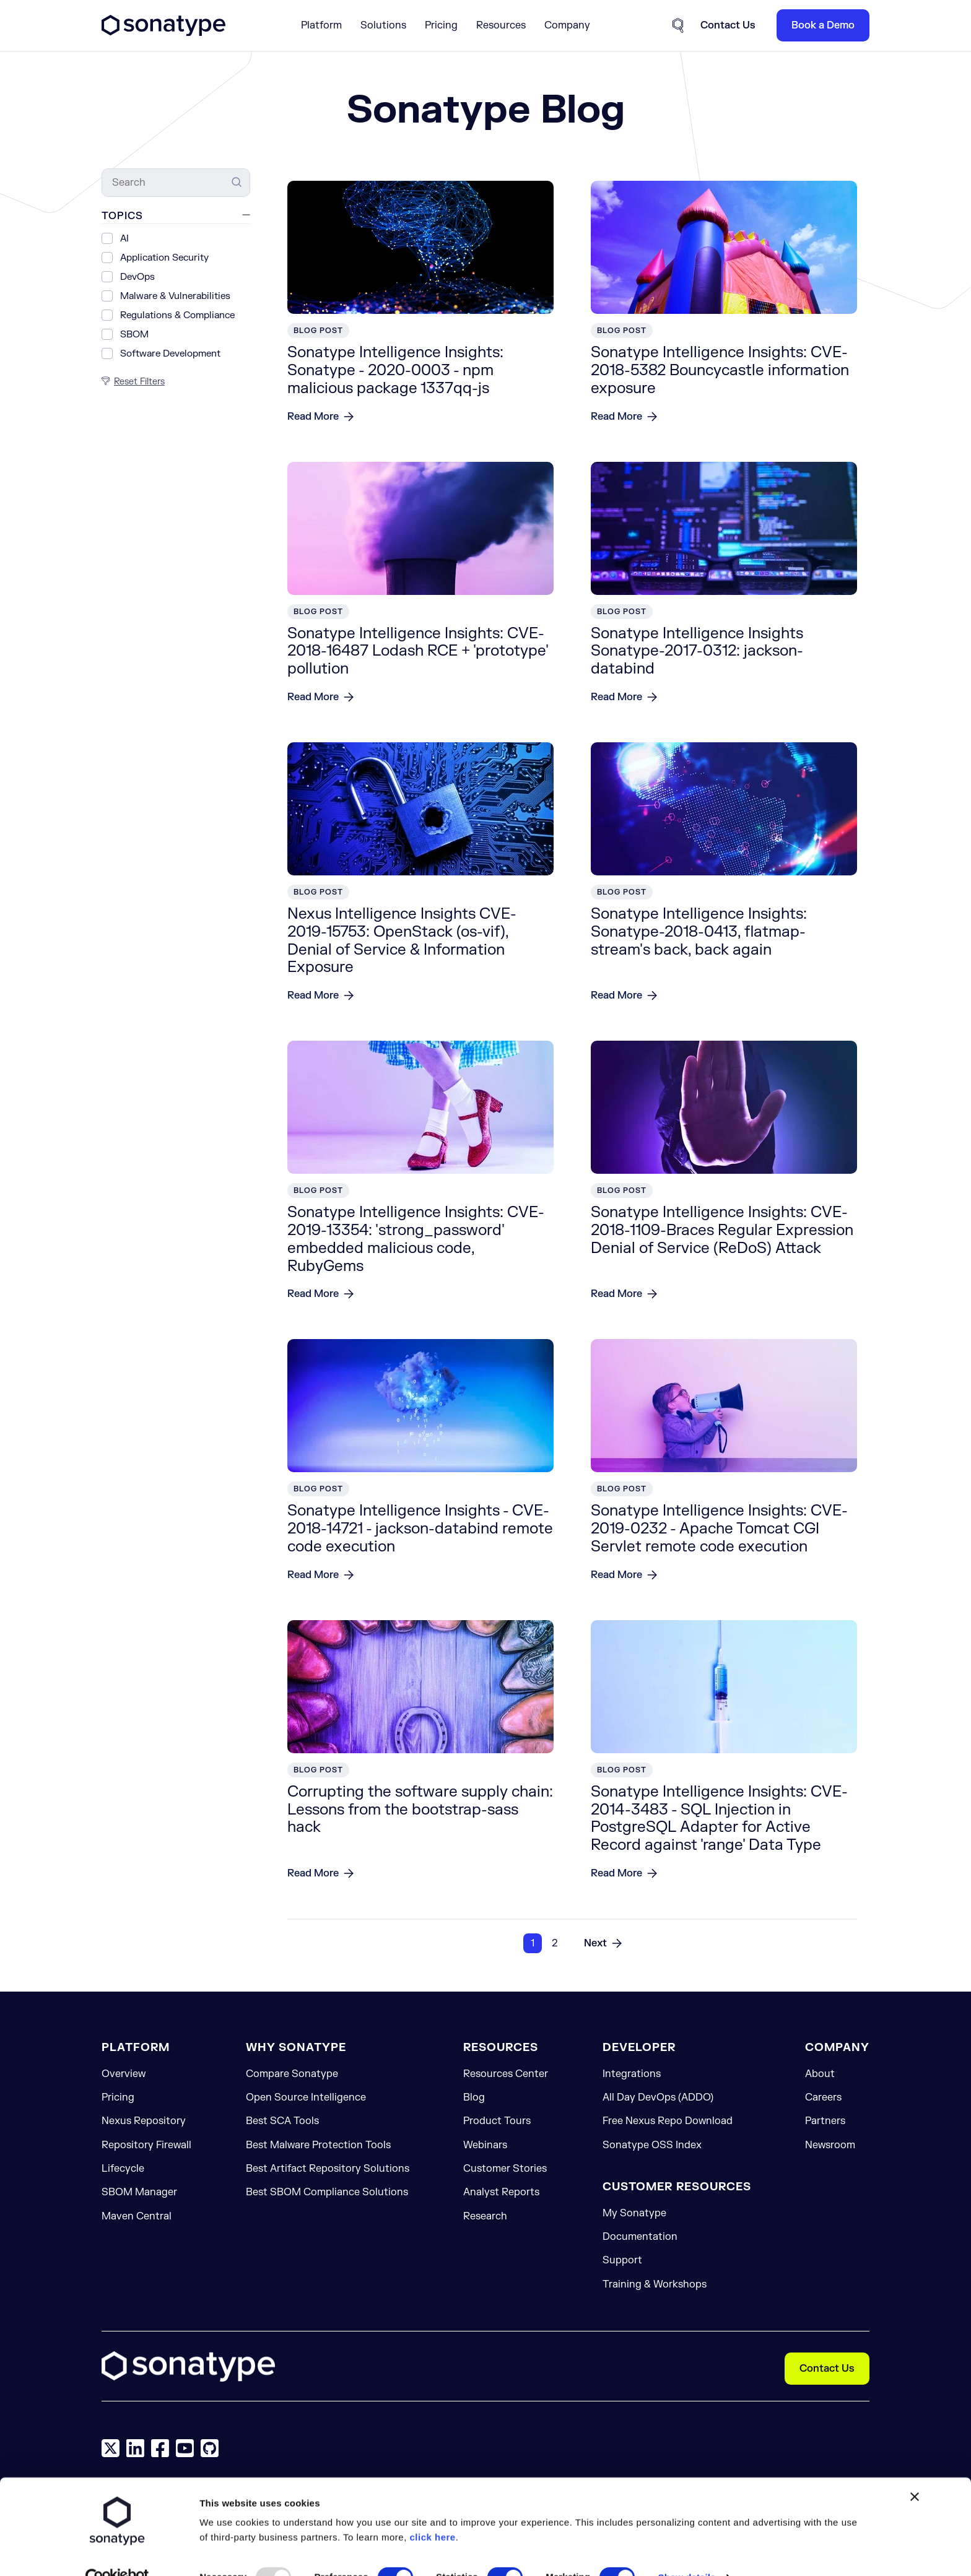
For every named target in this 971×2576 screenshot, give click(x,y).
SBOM (134, 334)
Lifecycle (123, 2168)
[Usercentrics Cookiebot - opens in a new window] (117, 2496)
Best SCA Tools (282, 2121)
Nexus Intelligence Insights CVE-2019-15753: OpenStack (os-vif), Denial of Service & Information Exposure (401, 940)
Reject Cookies (514, 2545)
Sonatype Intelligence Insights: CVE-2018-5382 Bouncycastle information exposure (720, 370)
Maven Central (137, 2216)
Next (595, 1943)
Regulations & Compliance (177, 315)
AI (124, 239)
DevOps (137, 277)
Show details (687, 2496)
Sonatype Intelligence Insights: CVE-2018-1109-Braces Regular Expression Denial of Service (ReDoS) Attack (722, 1230)
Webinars (485, 2145)
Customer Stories (505, 2168)
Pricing (441, 25)
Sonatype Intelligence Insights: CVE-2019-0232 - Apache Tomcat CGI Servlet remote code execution (719, 1528)
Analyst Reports (501, 2192)
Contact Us (827, 2368)
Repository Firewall (146, 2145)
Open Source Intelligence (306, 2097)
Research (485, 2216)
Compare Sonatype (292, 2074)
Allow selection (386, 2545)
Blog (474, 2097)
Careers (823, 2097)
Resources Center (505, 2074)
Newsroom (830, 2145)
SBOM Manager (139, 2192)
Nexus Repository (144, 2121)
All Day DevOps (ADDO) (658, 2097)
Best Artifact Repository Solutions (327, 2168)
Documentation (640, 2237)
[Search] (176, 182)
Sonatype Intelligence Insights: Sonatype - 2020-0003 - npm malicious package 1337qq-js (395, 370)
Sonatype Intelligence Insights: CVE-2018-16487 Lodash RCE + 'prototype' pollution (417, 651)
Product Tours (497, 2121)
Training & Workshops (655, 2284)
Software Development (170, 354)
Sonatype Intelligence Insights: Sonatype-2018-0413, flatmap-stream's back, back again (699, 932)
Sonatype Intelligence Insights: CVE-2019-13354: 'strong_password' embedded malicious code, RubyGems (415, 1239)
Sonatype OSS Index (652, 2145)
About (820, 2074)
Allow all (258, 2545)
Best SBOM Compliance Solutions (327, 2192)
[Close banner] (914, 2415)
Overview (124, 2074)
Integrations (632, 2074)
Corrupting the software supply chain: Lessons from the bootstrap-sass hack (420, 1809)
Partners (825, 2121)
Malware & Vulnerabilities (175, 296)
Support (622, 2260)
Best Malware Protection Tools (318, 2145)
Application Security (164, 258)
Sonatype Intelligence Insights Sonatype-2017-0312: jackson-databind (697, 651)
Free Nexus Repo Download (668, 2121)
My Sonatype (634, 2213)
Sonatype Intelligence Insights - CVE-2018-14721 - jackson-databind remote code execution (420, 1528)
